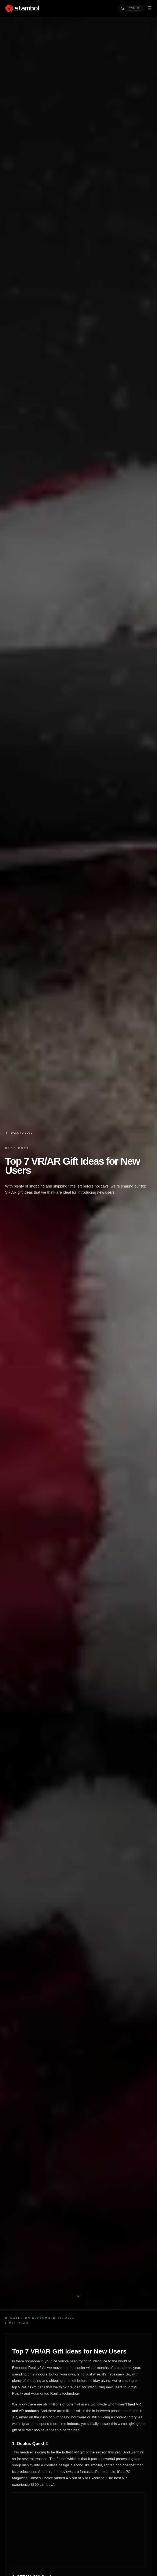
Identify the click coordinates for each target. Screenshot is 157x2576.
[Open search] (131, 8)
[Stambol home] (22, 8)
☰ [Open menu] (149, 8)
